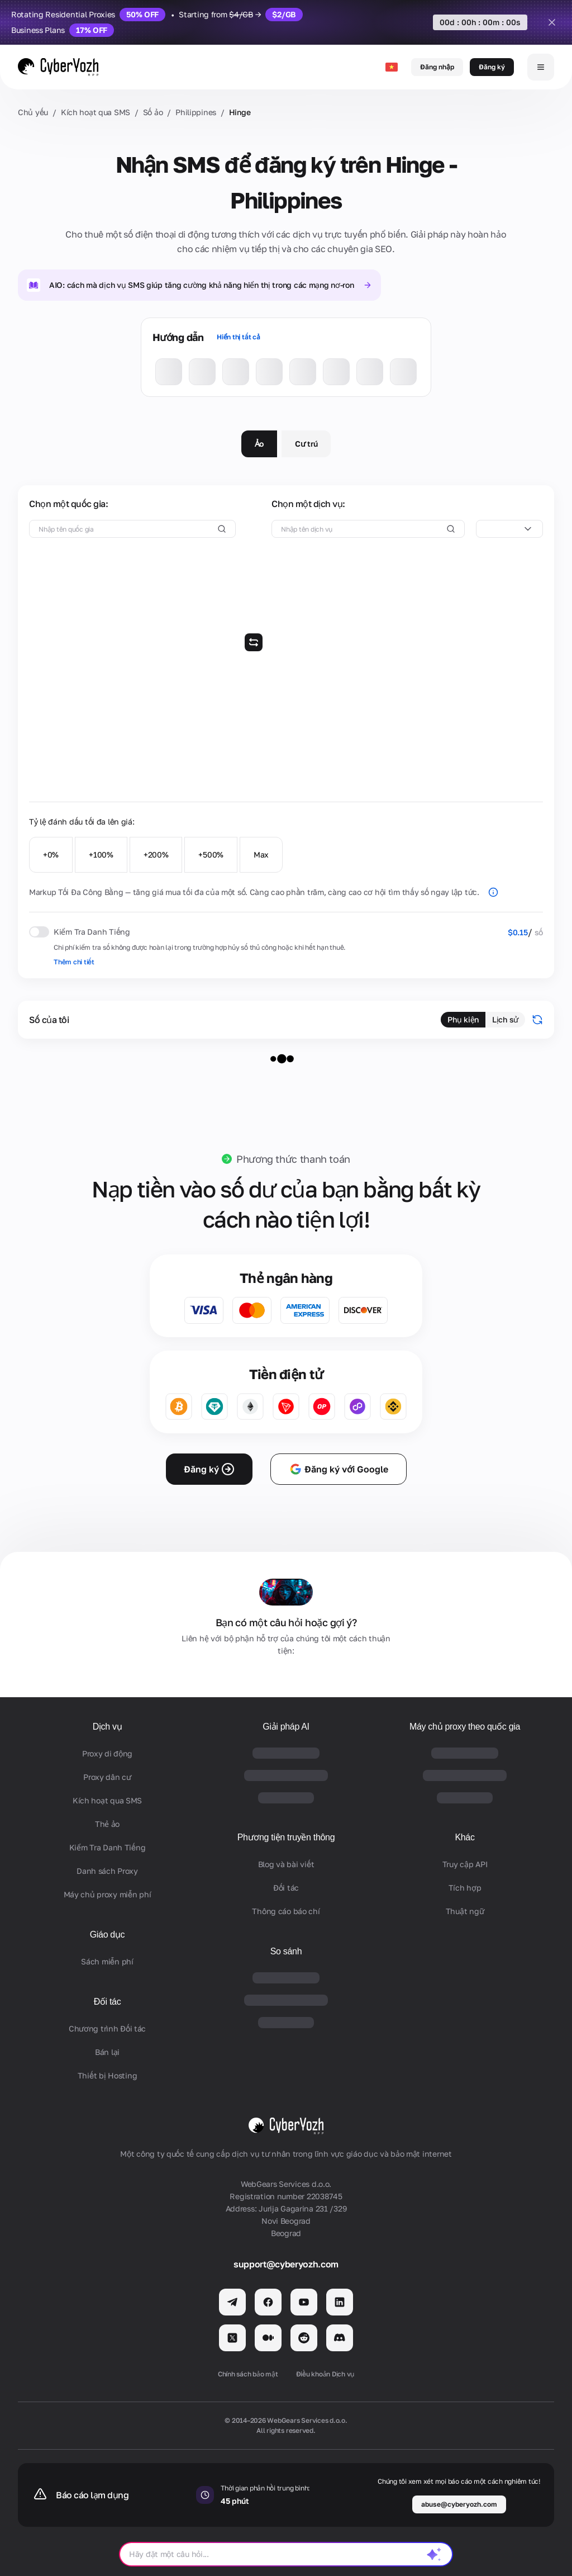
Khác (464, 1837)
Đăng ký (492, 67)
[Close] (552, 22)
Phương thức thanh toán (293, 1159)
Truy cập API (465, 1864)
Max (261, 854)
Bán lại (107, 2052)
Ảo (259, 443)
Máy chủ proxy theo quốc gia (464, 1726)
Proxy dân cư (107, 1777)
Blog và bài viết (286, 1864)
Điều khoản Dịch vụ (325, 2374)
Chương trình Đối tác (107, 2028)
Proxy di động (107, 1753)
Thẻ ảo (107, 1824)
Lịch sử (505, 1019)
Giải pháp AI (286, 1726)
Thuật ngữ (465, 1911)
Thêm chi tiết (74, 962)
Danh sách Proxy (107, 1871)
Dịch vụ (107, 1726)
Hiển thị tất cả (238, 337)
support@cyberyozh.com (286, 2264)
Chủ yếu (33, 112)
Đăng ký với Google (338, 1469)
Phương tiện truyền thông (286, 1837)
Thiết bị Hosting (107, 2075)
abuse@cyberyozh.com (459, 2504)
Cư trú (306, 443)
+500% (210, 854)
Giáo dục (107, 1934)
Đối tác (107, 2001)
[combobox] (509, 529)
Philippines (195, 112)
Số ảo (153, 112)
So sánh (286, 1951)
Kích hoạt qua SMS (95, 112)
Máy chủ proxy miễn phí (107, 1894)
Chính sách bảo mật (248, 2374)
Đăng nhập (437, 67)
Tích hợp (465, 1887)
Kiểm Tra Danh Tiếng (107, 1847)
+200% (156, 854)
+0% (51, 854)
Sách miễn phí (107, 1961)
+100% (101, 854)
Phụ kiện (463, 1019)
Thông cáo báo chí (286, 1911)
